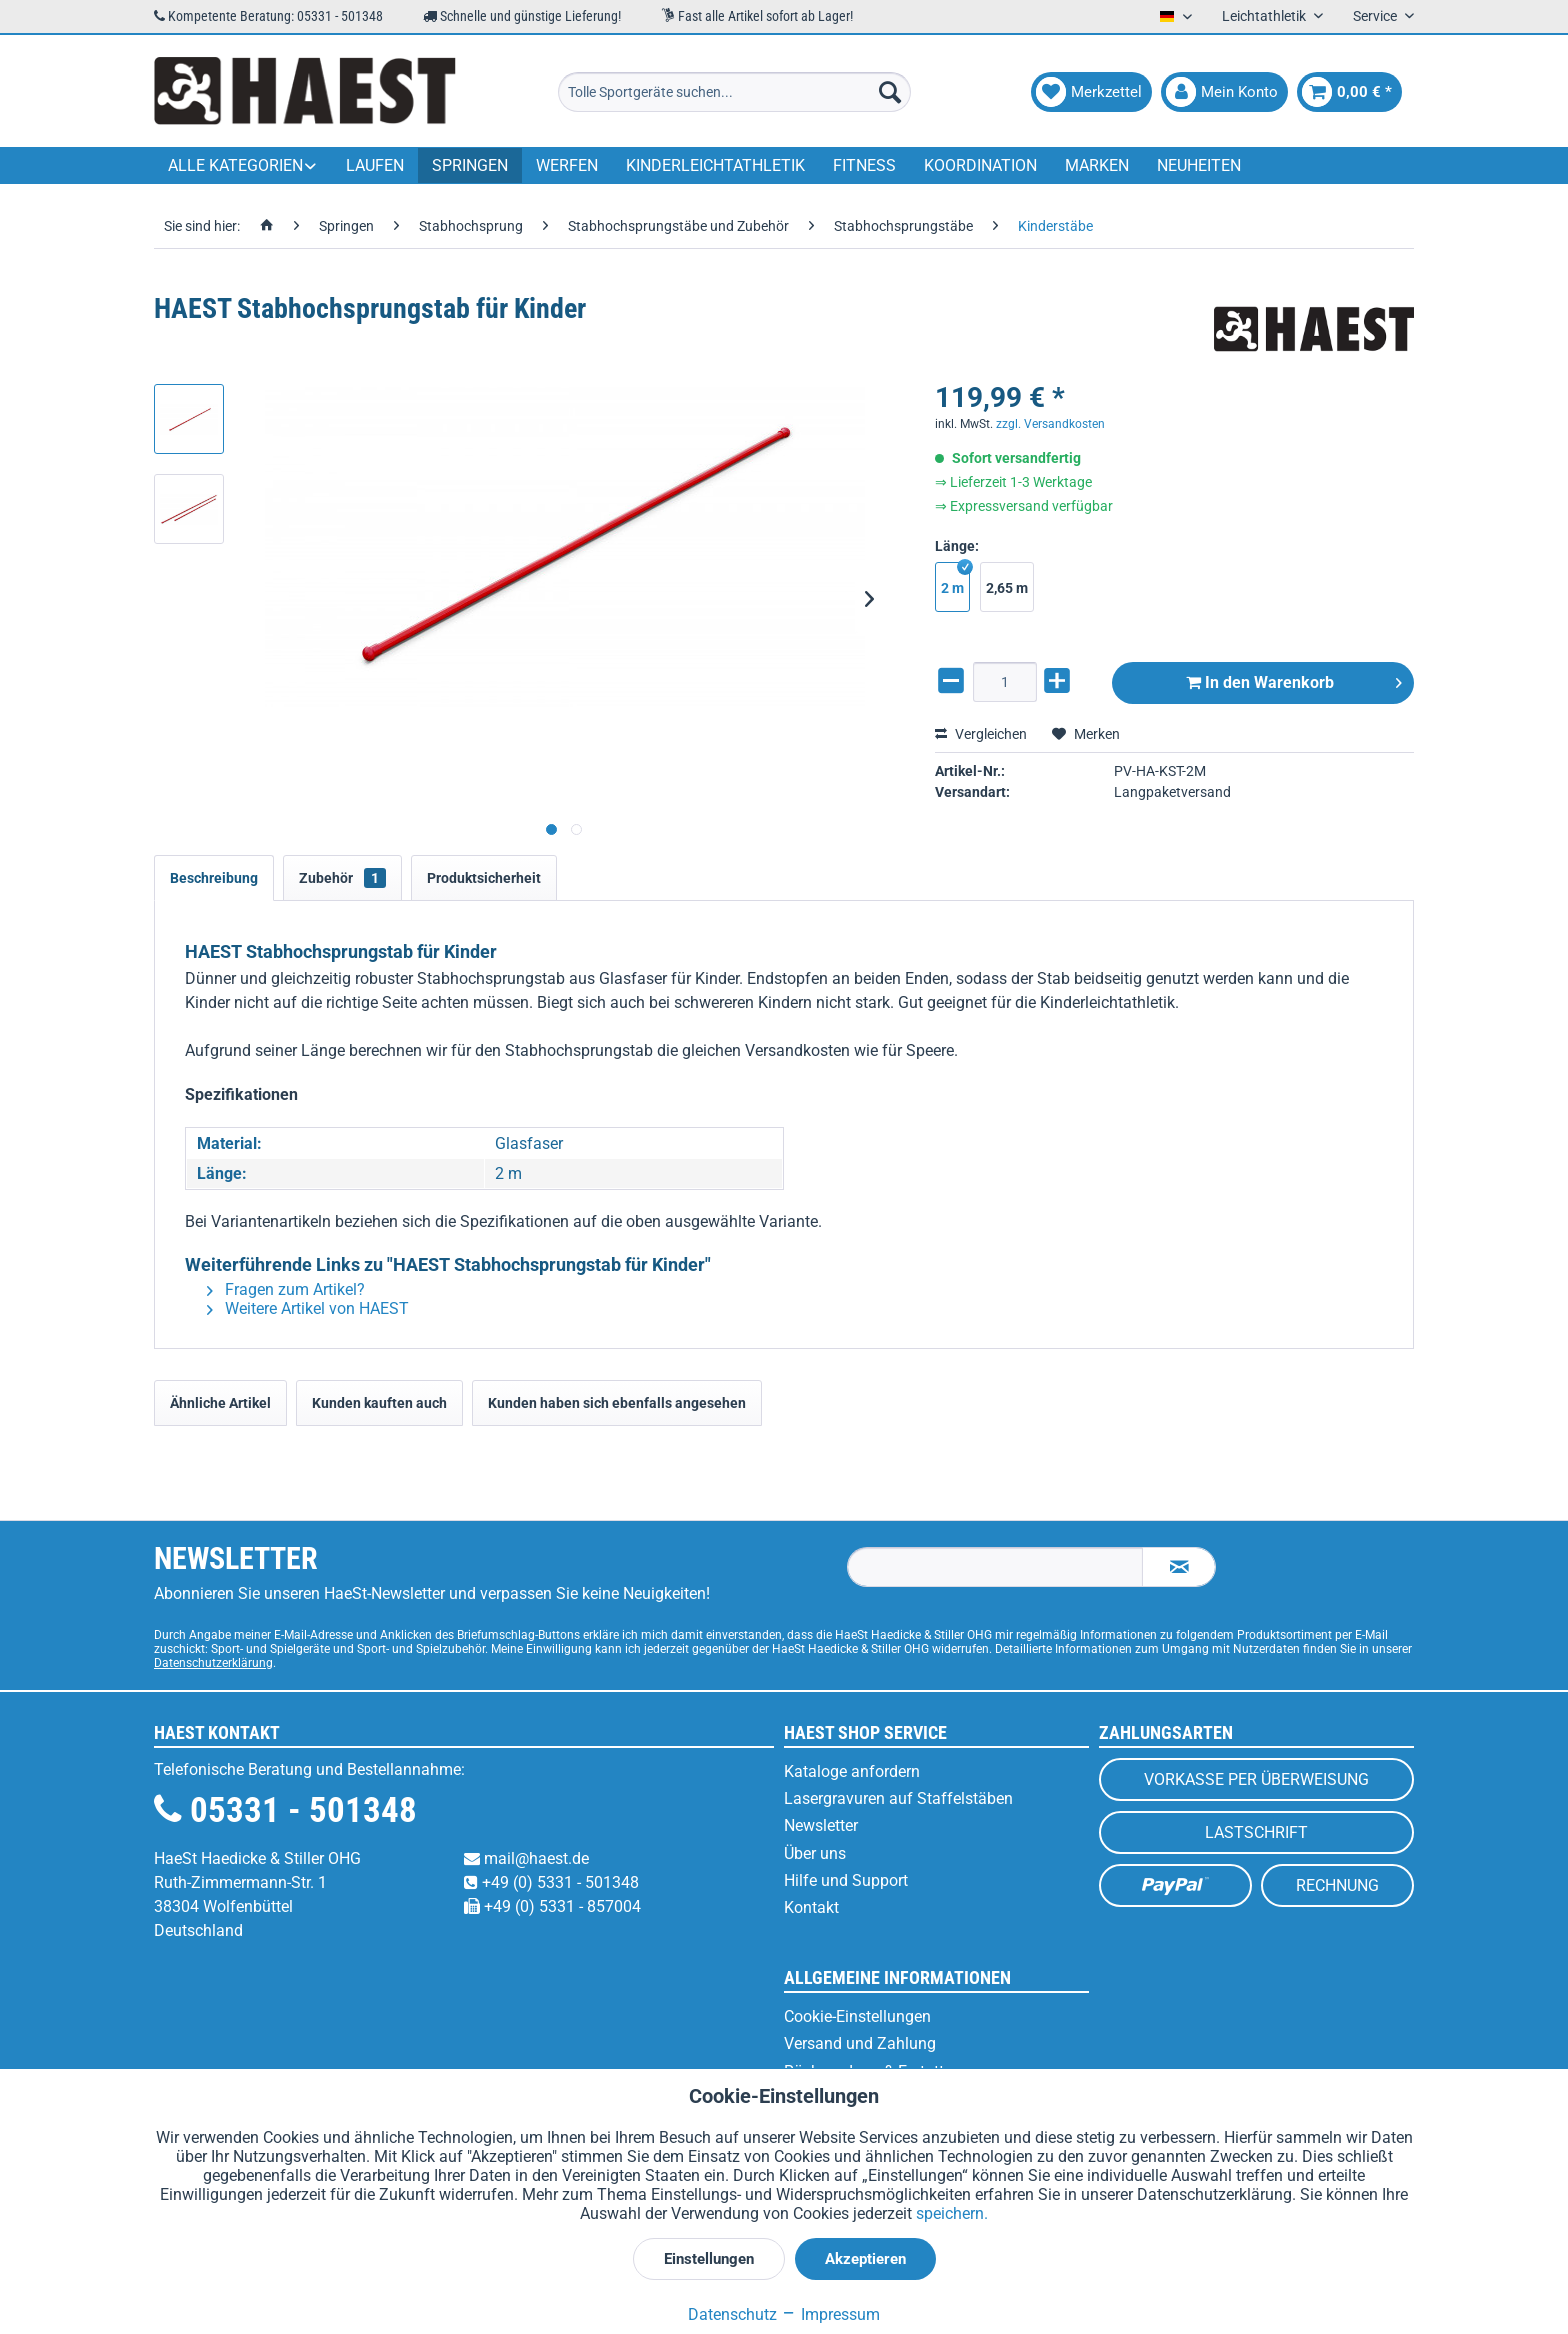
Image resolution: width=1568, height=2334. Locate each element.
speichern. (952, 2213)
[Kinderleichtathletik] (715, 165)
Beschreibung (214, 878)
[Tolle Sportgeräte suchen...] (734, 92)
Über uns (815, 1853)
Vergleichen (981, 734)
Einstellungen (709, 2259)
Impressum (830, 2314)
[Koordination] (980, 165)
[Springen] (470, 165)
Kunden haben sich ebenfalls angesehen (617, 1403)
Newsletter (821, 1825)
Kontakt (811, 1907)
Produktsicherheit (484, 878)
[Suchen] (890, 92)
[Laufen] (375, 165)
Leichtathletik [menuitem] (1265, 16)
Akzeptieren (865, 2259)
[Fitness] (864, 165)
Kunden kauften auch (379, 1403)
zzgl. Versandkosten (1050, 424)
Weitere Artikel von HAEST (308, 1308)
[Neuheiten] (1199, 165)
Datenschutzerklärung (213, 1663)
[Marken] (1097, 165)
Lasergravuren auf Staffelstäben (898, 1798)
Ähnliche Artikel (220, 1403)
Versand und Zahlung (860, 2043)
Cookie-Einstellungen (857, 2016)
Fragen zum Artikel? (286, 1289)
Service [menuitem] (1376, 16)
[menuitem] (734, 92)
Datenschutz (732, 2314)
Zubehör (342, 878)
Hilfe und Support (846, 1880)
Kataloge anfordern (852, 1771)
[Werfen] (567, 165)
